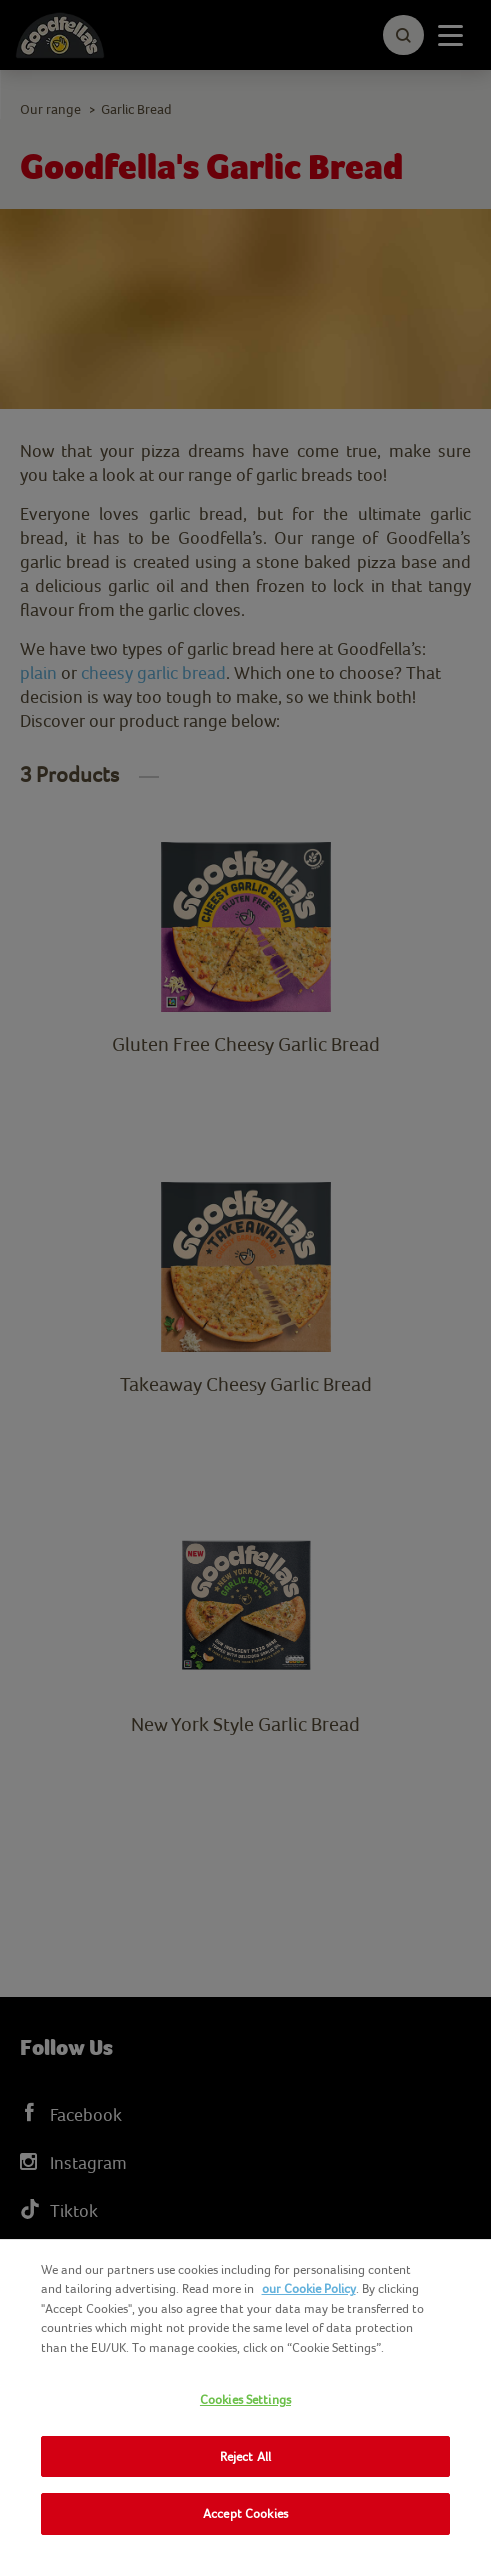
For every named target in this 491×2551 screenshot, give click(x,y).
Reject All (245, 2456)
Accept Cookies (245, 2513)
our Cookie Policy (309, 2288)
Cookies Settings (245, 2399)
